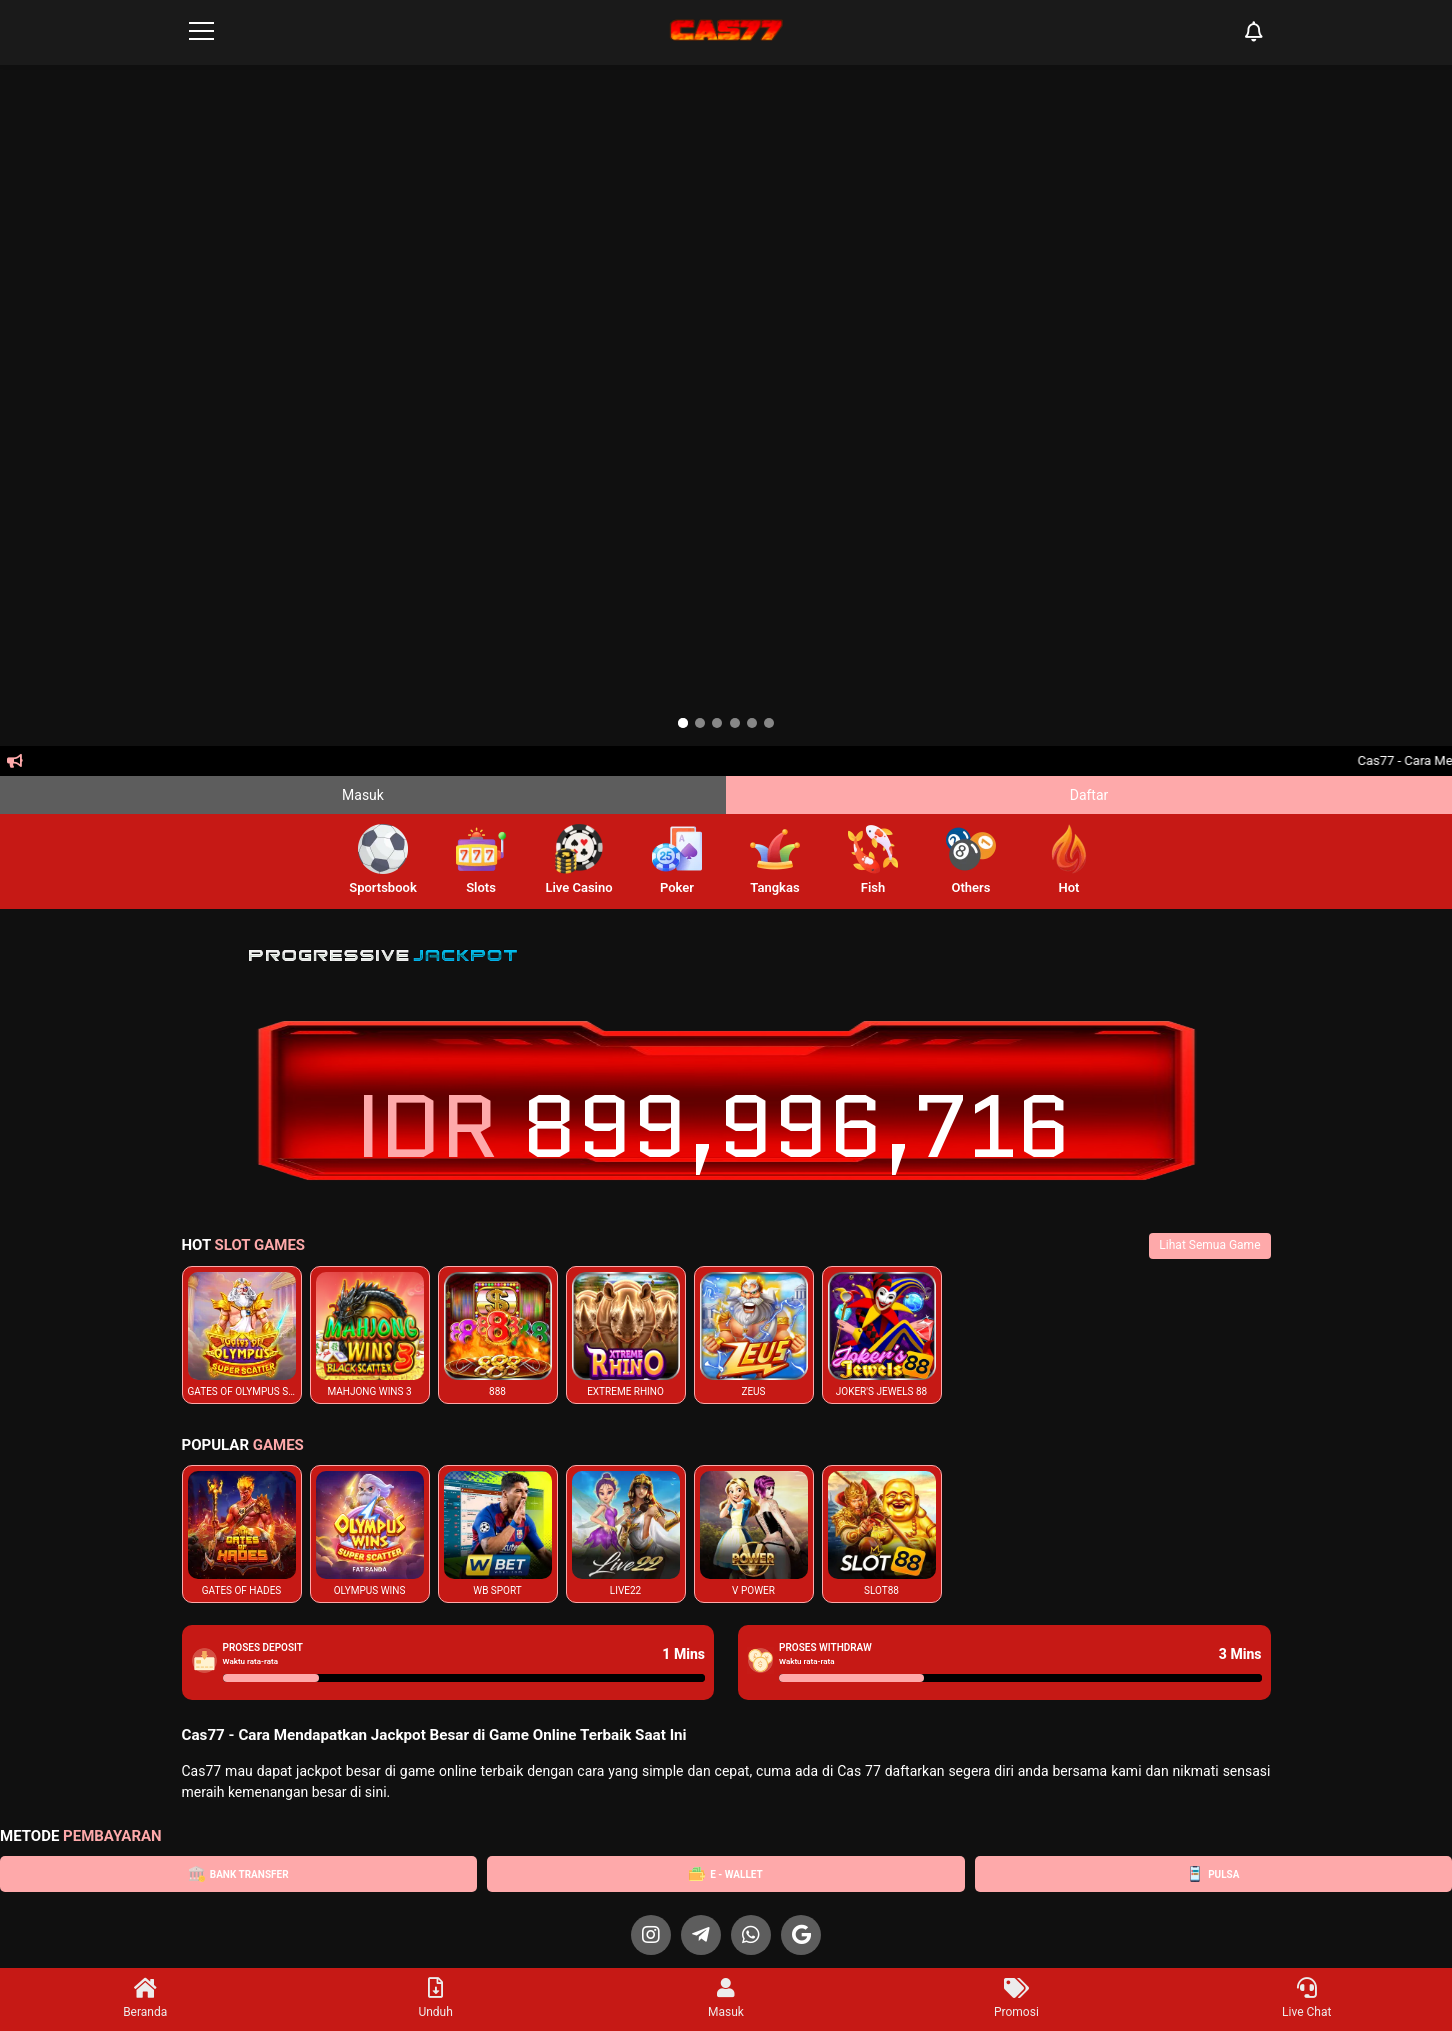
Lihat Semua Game (1209, 1245)
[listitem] (242, 1335)
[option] (683, 723)
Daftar (1089, 795)
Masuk (363, 795)
